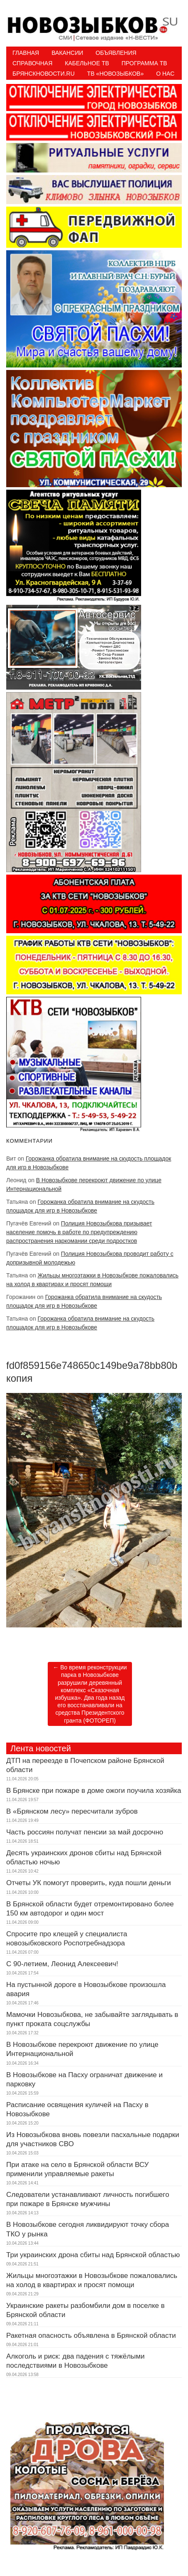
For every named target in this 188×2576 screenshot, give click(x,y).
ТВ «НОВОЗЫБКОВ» (115, 73)
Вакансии (67, 52)
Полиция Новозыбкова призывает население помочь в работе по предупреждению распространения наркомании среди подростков (79, 1232)
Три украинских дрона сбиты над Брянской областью (93, 2255)
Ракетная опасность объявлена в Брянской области (91, 2335)
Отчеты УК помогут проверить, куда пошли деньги (88, 1883)
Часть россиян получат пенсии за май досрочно (84, 1832)
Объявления (115, 52)
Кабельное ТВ (87, 63)
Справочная (32, 63)
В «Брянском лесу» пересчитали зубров (72, 1811)
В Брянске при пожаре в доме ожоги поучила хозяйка (93, 1791)
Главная (25, 52)
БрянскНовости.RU (43, 73)
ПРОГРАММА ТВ (144, 63)
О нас (165, 73)
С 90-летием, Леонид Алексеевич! (62, 1964)
